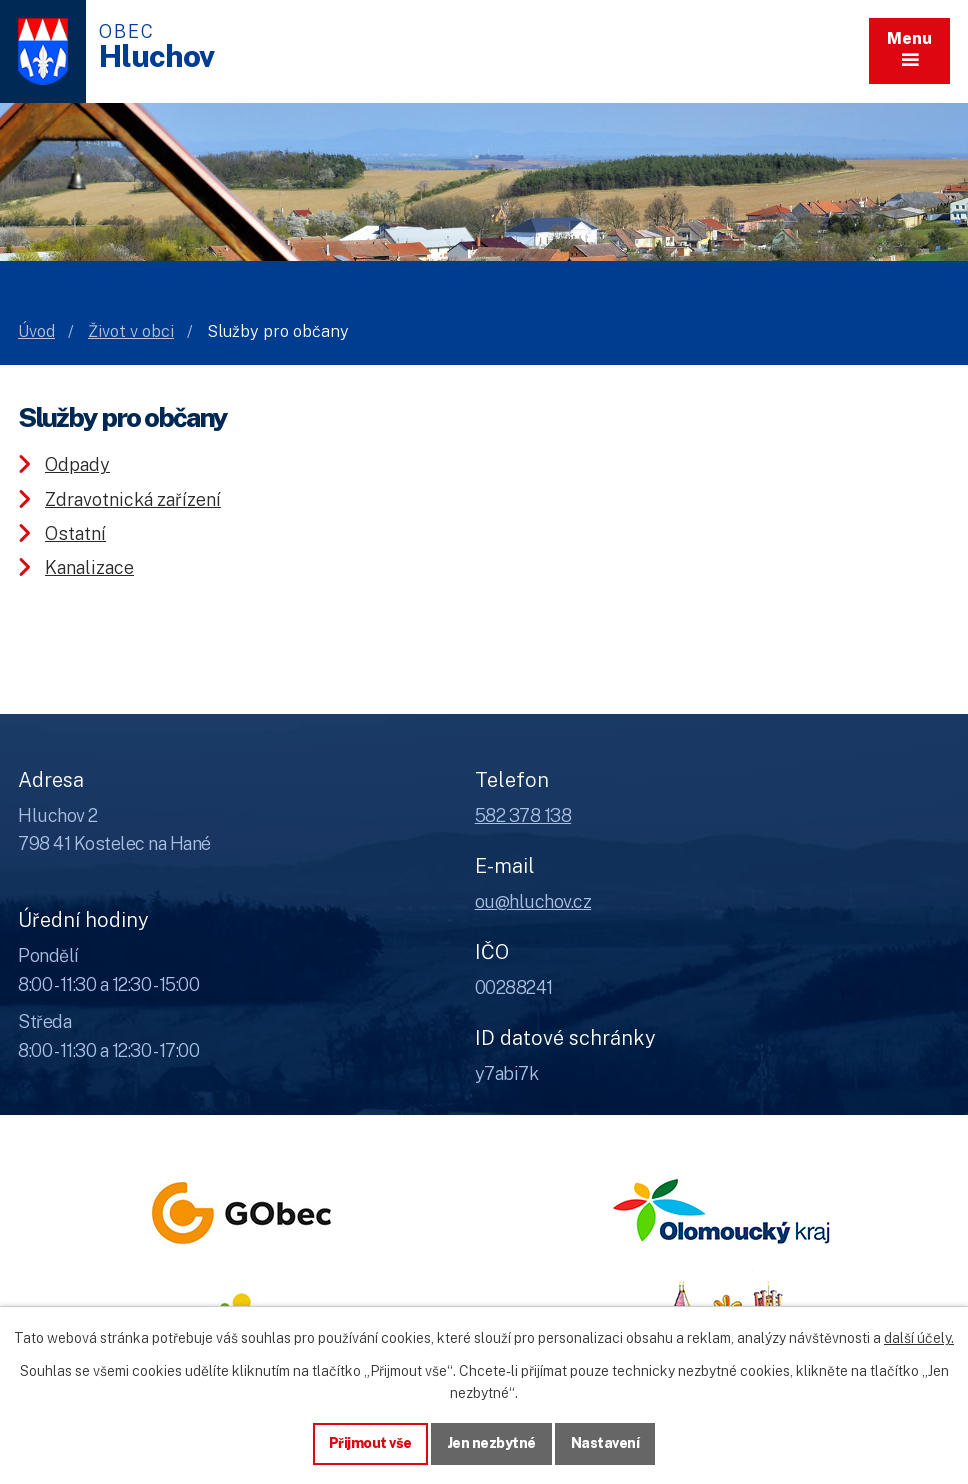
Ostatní (75, 533)
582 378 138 (523, 815)
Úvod (36, 331)
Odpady (77, 464)
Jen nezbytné (491, 1443)
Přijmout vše (370, 1443)
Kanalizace (89, 567)
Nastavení (605, 1443)
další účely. (919, 1338)
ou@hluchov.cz (533, 901)
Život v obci (131, 331)
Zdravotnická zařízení (133, 499)
